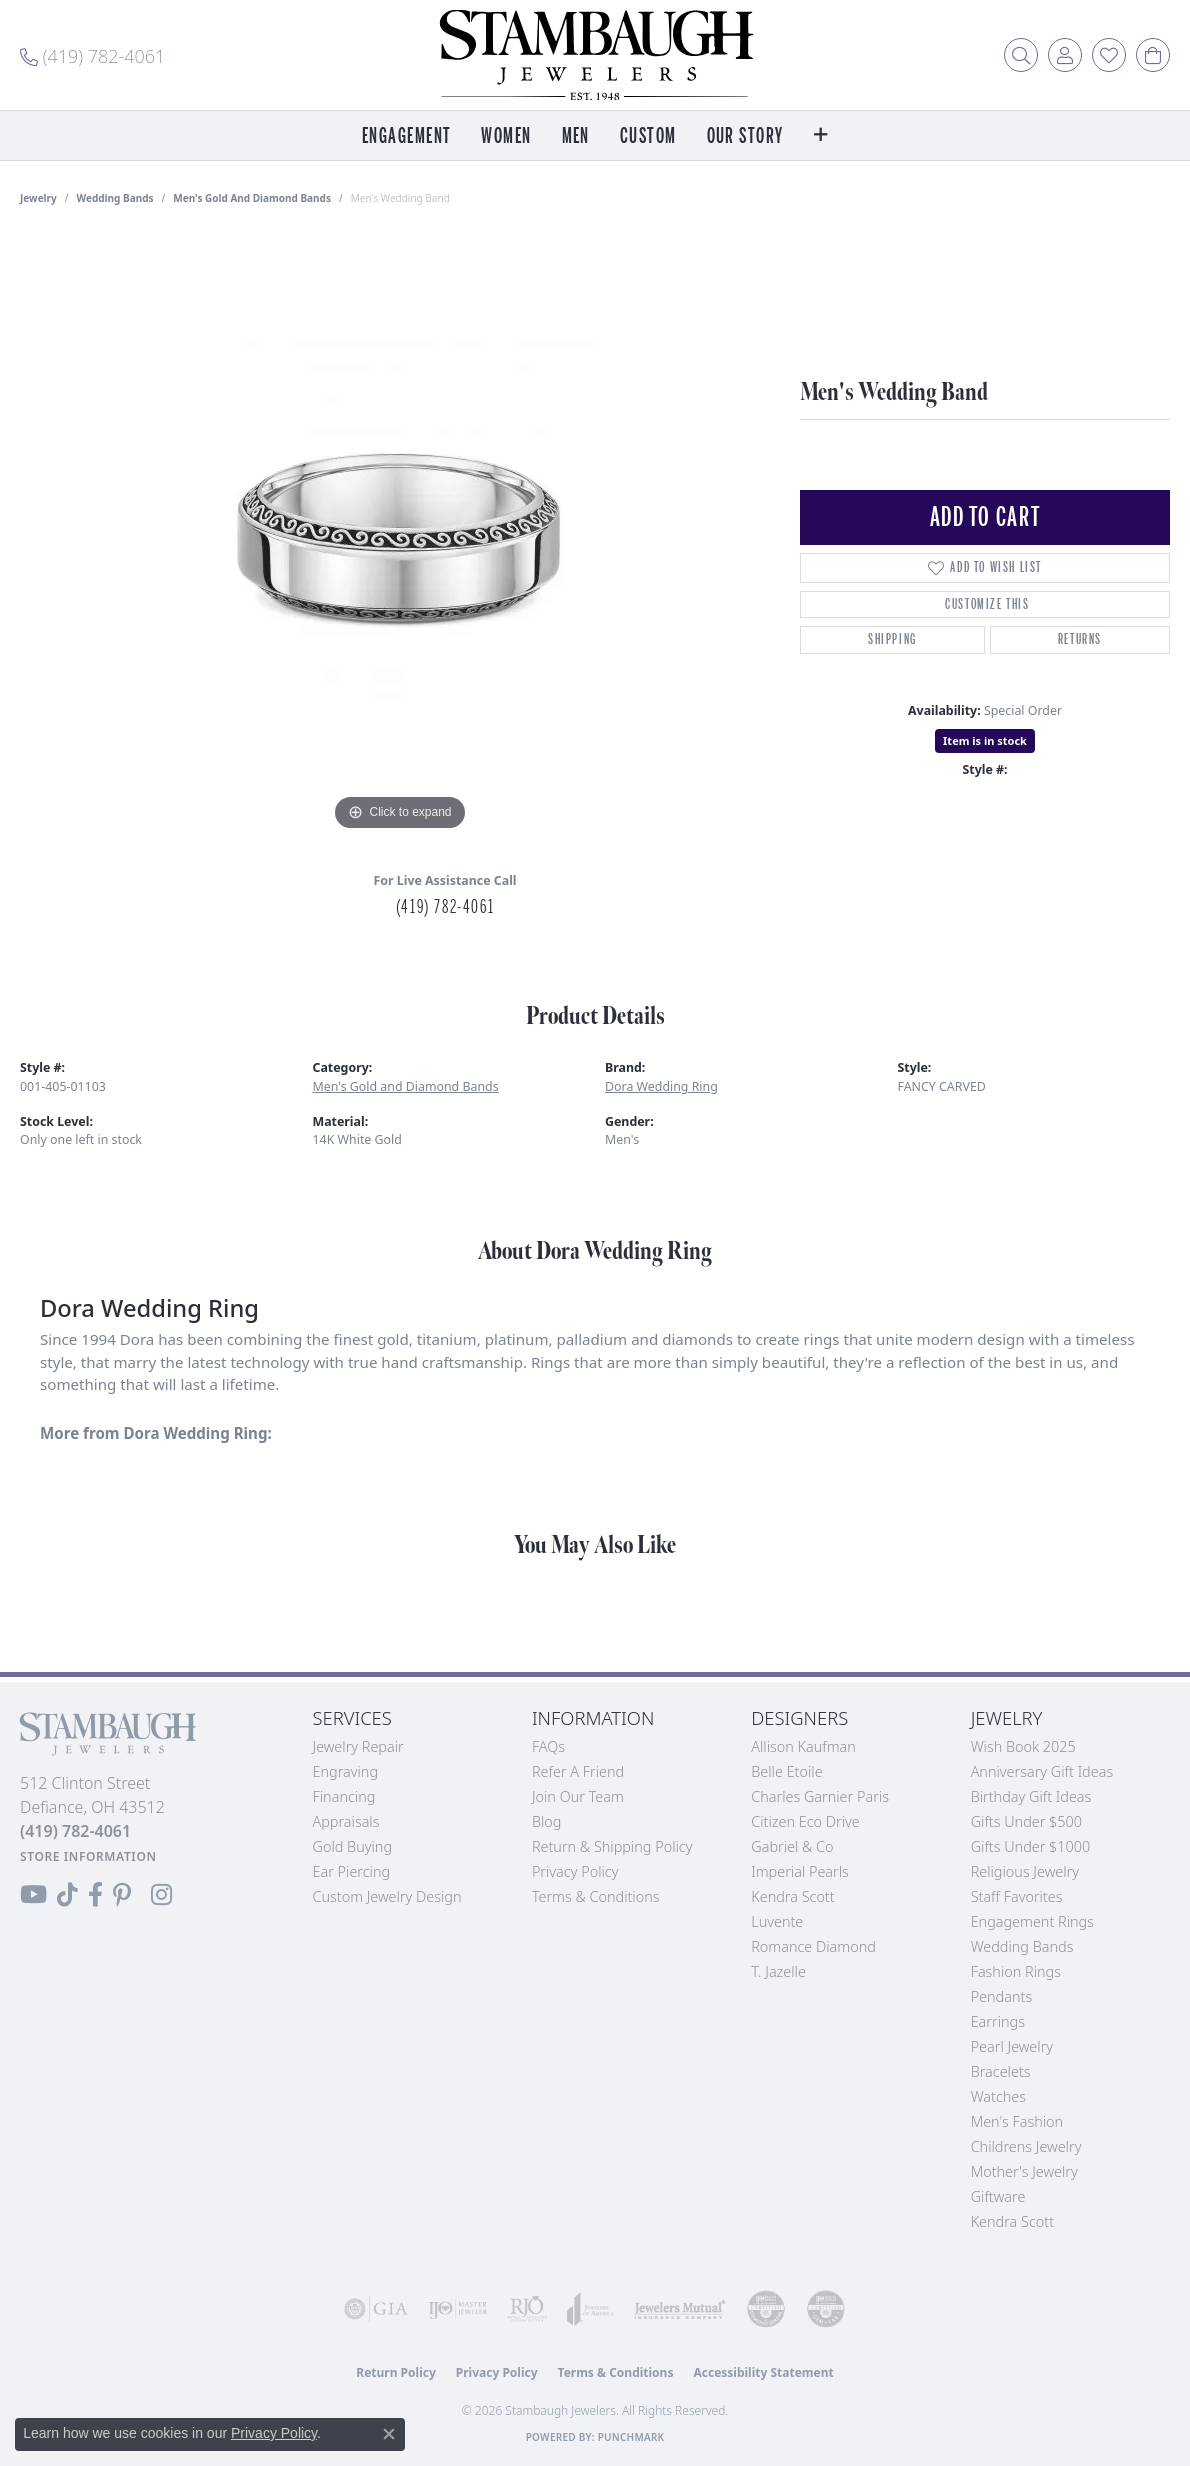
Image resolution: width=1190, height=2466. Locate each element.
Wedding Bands (115, 198)
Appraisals (346, 1821)
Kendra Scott (792, 1896)
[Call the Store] (75, 1831)
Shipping (892, 639)
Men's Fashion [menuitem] (1017, 2121)
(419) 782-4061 (445, 907)
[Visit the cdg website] (766, 2309)
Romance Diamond (813, 1946)
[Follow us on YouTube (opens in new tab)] (33, 1895)
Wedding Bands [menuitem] (1022, 1946)
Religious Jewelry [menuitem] (1025, 1871)
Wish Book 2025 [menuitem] (1023, 1746)
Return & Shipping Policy (612, 1846)
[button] (1021, 55)
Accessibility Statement (763, 2372)
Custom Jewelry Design (387, 1896)
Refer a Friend (578, 1771)
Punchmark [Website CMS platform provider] (631, 2437)
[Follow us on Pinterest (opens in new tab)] (122, 1895)
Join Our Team (578, 1796)
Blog (547, 1821)
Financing (344, 1796)
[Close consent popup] (389, 2434)
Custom (648, 136)
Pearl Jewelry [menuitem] (1012, 2046)
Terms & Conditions (596, 1896)
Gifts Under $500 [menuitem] (1026, 1821)
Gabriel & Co (792, 1846)
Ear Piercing (352, 1871)
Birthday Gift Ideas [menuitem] (1031, 1796)
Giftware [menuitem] (998, 2196)
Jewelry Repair (358, 1746)
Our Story (745, 136)
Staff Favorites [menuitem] (1017, 1896)
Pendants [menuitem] (1002, 1996)
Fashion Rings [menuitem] (1016, 1971)
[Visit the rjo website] (527, 2309)
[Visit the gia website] (376, 2309)
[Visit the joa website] (590, 2309)
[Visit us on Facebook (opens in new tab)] (95, 1895)
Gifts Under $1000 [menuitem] (1031, 1846)
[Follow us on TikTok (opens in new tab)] (67, 1895)
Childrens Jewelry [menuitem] (1026, 2146)
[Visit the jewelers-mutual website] (680, 2309)
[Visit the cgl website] (826, 2309)
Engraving (346, 1771)
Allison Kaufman (803, 1746)
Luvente (777, 1921)
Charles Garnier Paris (820, 1796)
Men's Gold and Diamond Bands (252, 198)
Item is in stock (985, 740)
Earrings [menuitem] (998, 2021)
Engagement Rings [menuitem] (1032, 1921)
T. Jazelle (778, 1971)
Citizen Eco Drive (805, 1821)
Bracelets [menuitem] (1001, 2071)
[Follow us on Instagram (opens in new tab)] (161, 1895)
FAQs (548, 1746)
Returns (1080, 639)
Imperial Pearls (800, 1871)
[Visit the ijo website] (458, 2309)
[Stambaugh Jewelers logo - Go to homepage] (595, 55)
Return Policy (396, 2372)
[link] (92, 55)
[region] (400, 536)
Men (576, 136)
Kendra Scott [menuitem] (1012, 2221)
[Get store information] (88, 1856)
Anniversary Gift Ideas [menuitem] (1042, 1771)
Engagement (406, 136)
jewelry (38, 198)
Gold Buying (353, 1846)
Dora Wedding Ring (661, 1086)
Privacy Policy (575, 1871)
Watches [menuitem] (998, 2096)
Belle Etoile (786, 1771)
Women (506, 136)
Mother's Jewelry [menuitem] (1024, 2171)
